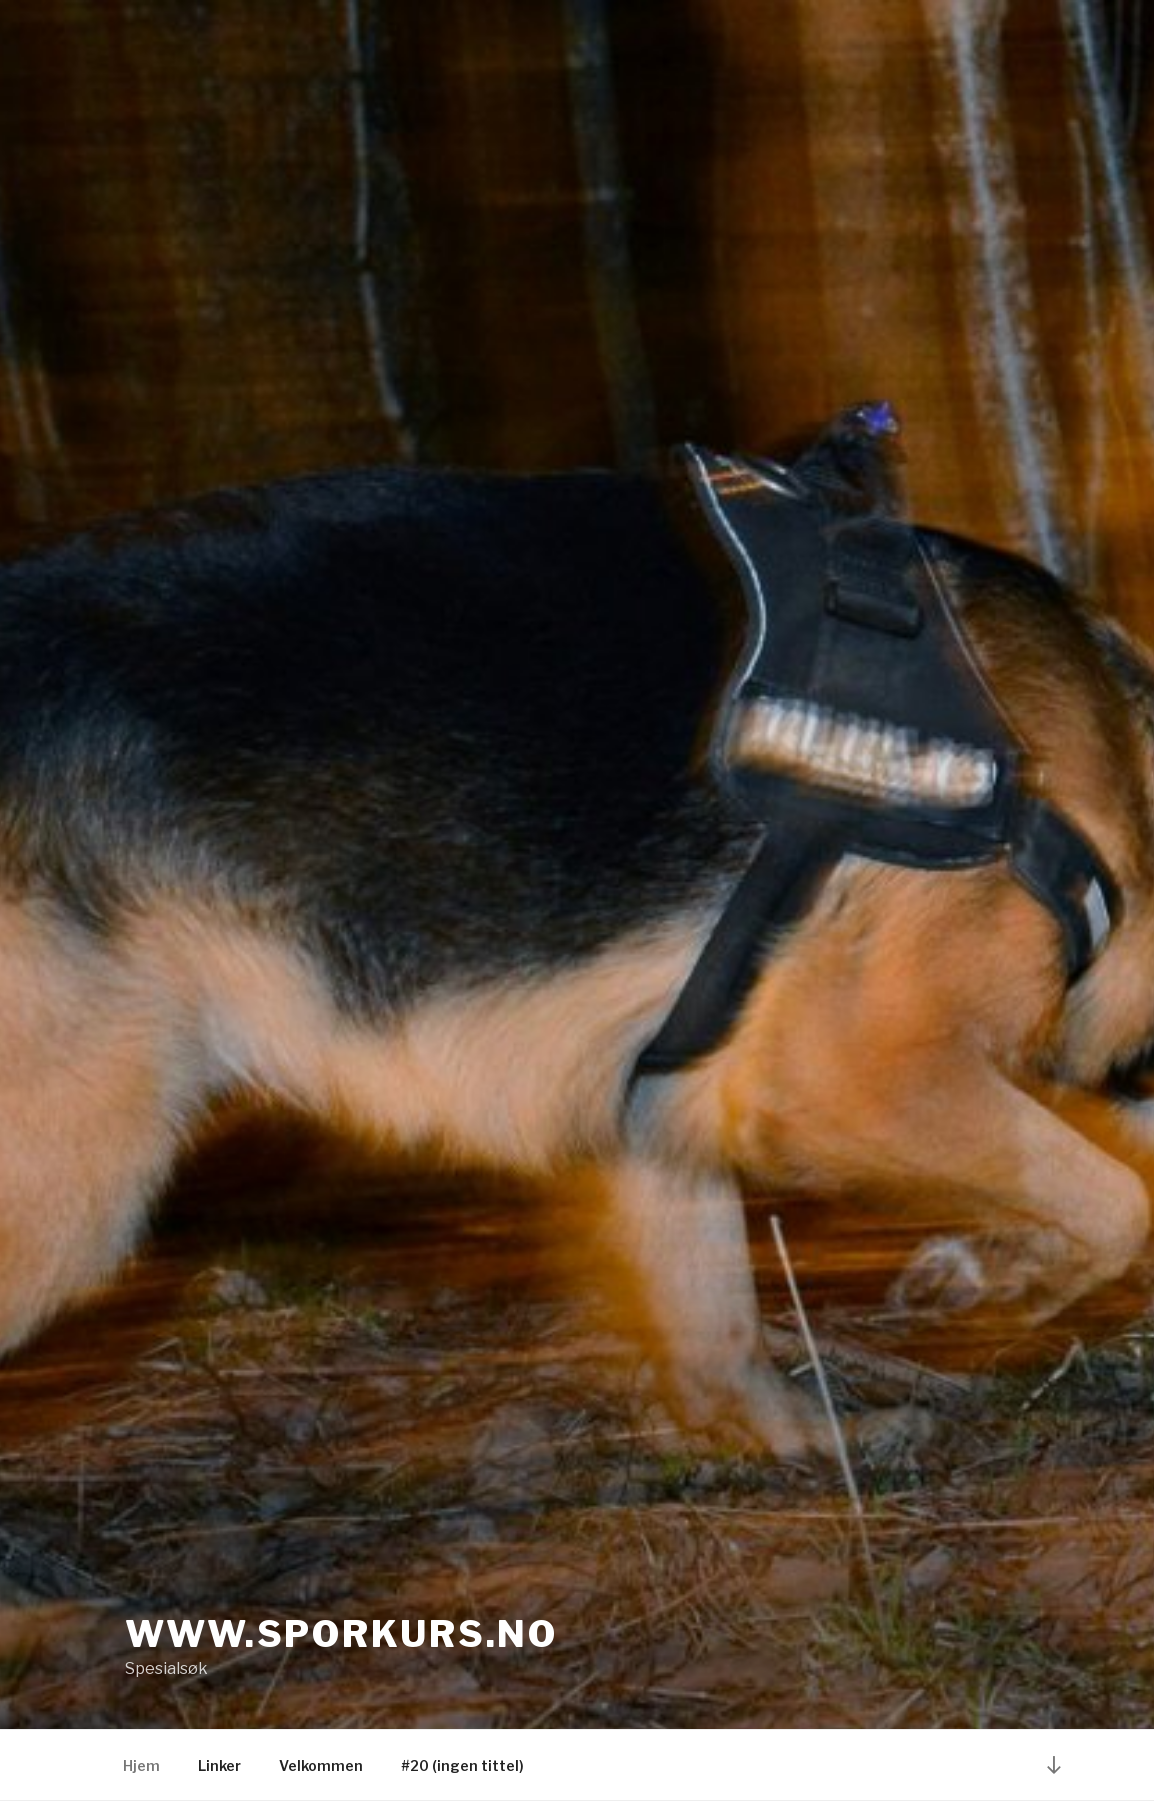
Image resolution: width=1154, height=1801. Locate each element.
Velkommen (321, 1765)
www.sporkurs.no (341, 1634)
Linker (219, 1765)
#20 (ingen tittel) (462, 1765)
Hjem (141, 1765)
